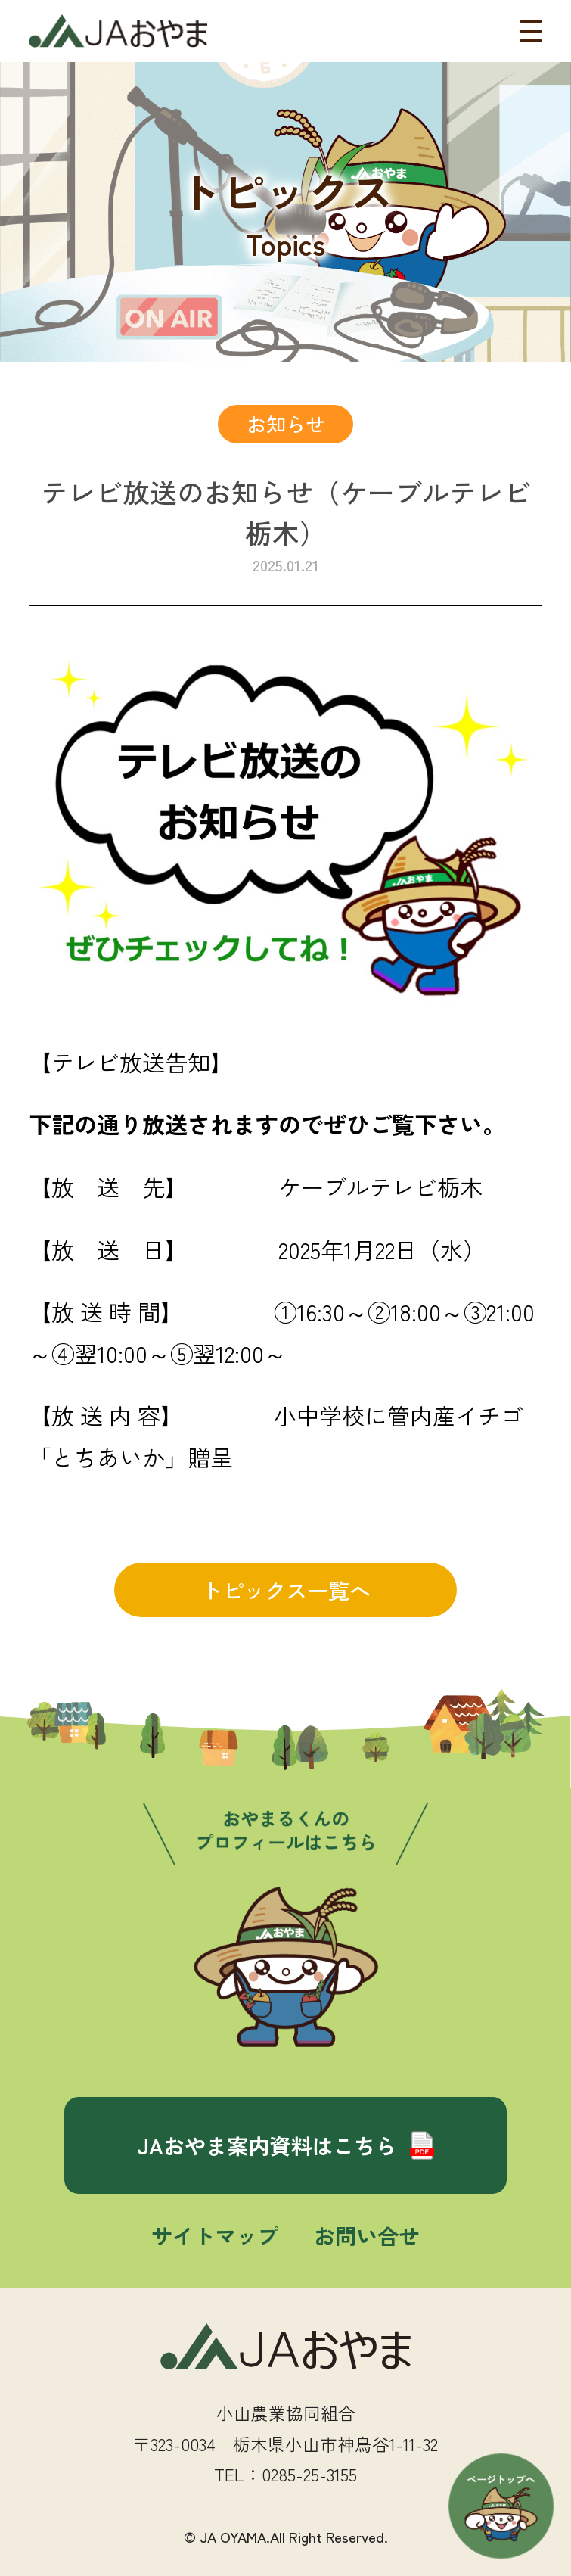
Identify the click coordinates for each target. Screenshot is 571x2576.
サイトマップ (214, 2235)
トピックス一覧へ (286, 1589)
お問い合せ (367, 2235)
